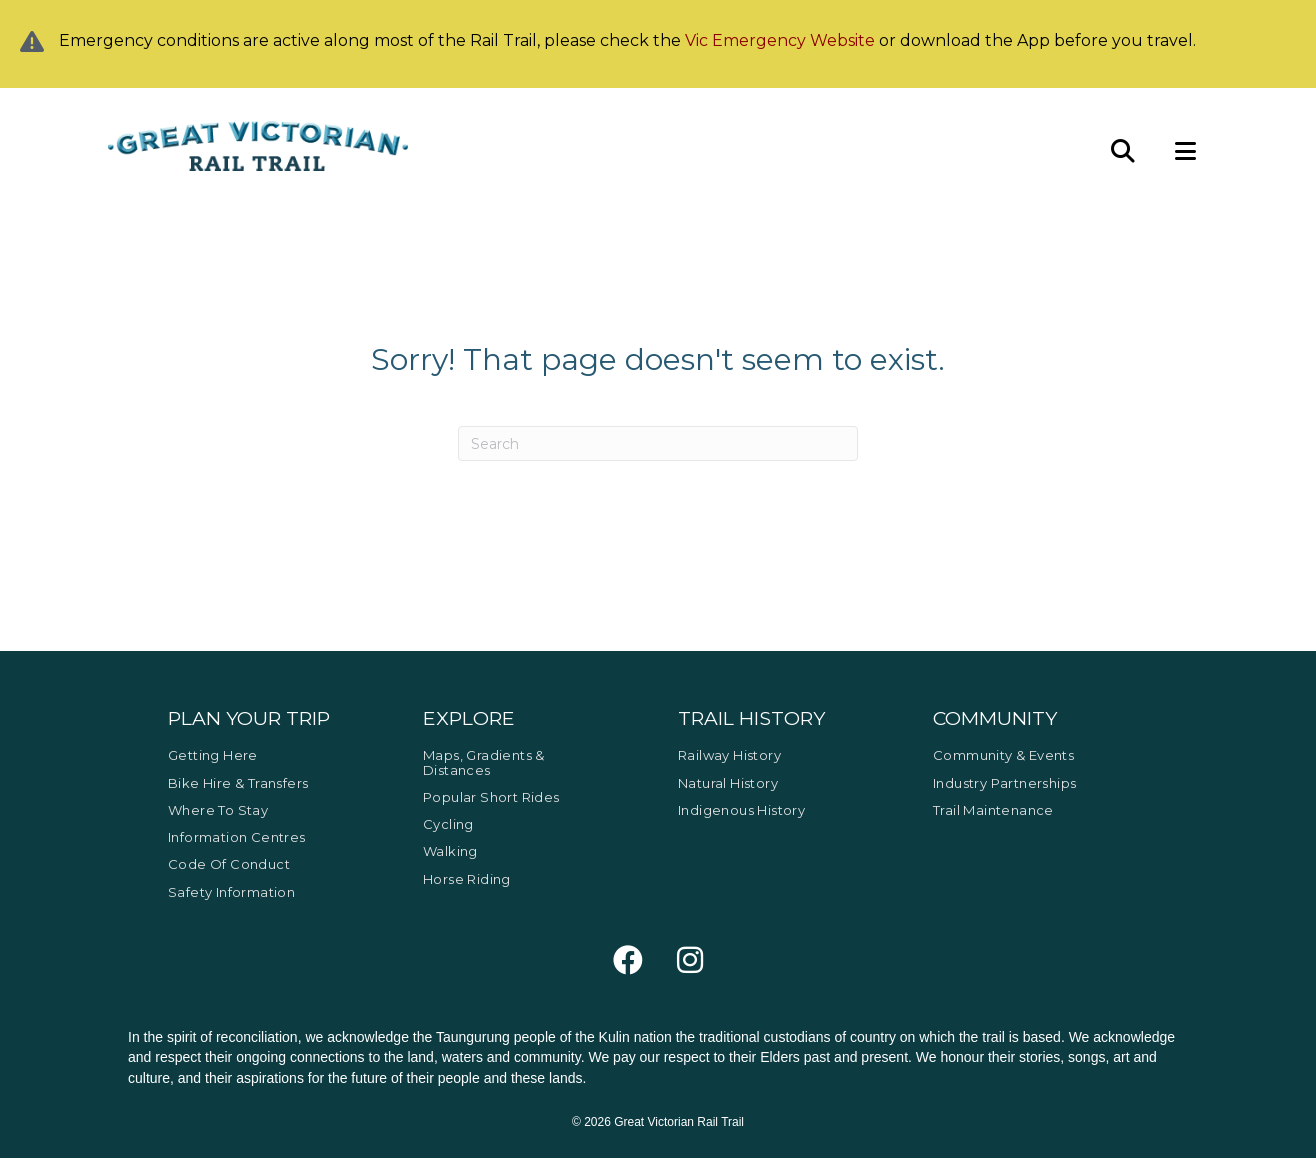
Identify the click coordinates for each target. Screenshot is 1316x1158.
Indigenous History (741, 810)
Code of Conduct (229, 864)
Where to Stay (218, 810)
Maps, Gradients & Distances (484, 762)
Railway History (729, 755)
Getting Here (213, 755)
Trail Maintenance (993, 810)
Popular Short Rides (491, 797)
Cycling (448, 824)
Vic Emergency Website (780, 40)
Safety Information (231, 892)
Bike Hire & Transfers (238, 783)
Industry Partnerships (1004, 783)
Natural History (728, 783)
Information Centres (237, 837)
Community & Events (1003, 755)
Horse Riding (467, 879)
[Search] (658, 443)
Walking (450, 851)
